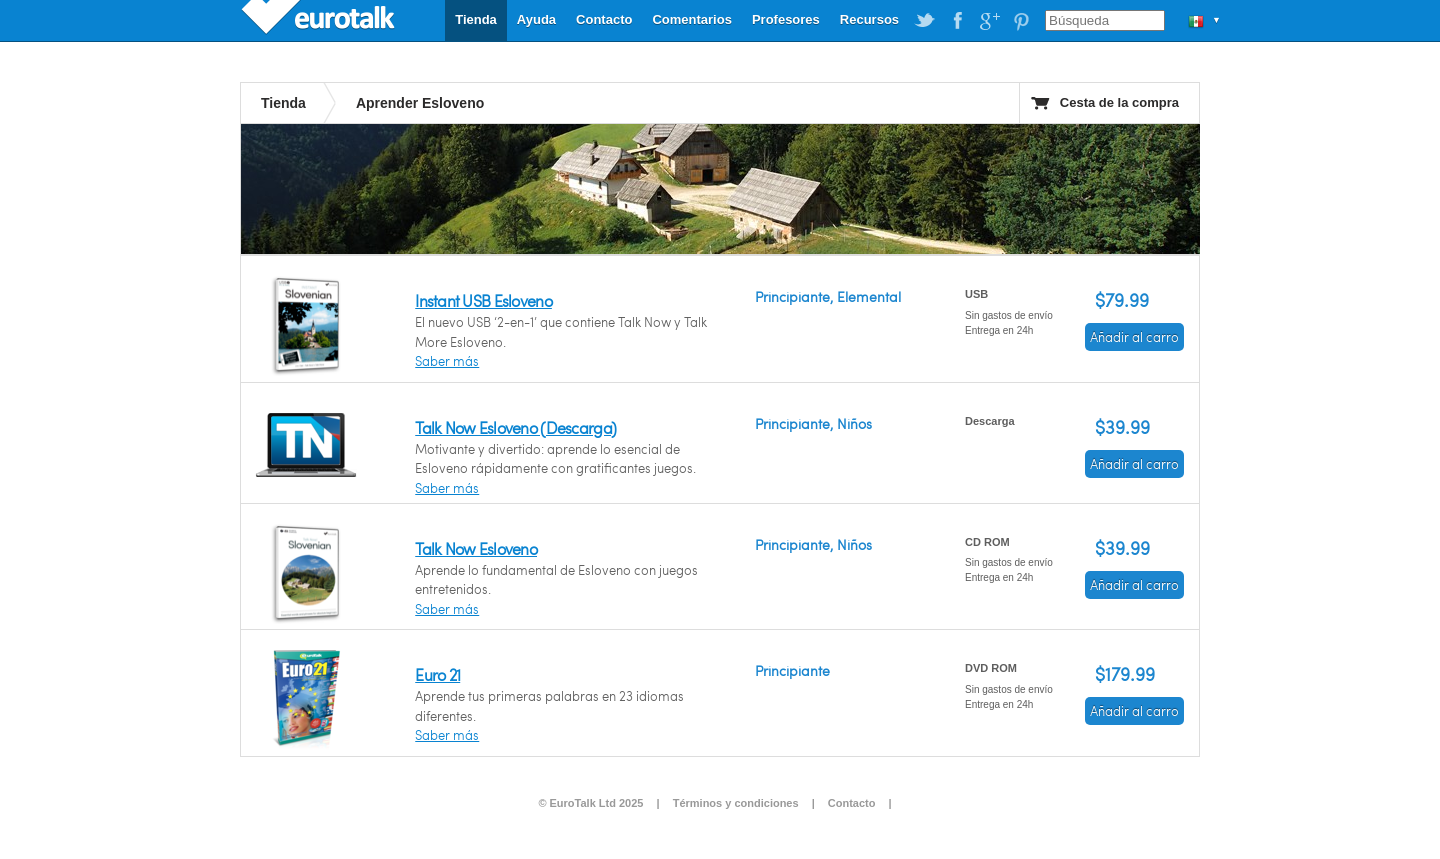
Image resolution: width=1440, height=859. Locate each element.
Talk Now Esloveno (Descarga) (515, 427)
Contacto (604, 19)
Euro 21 (437, 674)
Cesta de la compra (1119, 102)
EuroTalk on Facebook (957, 21)
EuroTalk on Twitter (925, 21)
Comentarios (691, 19)
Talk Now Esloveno (476, 548)
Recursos (869, 19)
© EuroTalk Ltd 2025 (590, 803)
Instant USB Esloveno (483, 300)
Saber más (447, 361)
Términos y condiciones (736, 803)
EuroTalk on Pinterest (1021, 21)
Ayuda (536, 19)
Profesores (786, 19)
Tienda (476, 19)
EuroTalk (320, 20)
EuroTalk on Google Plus (989, 21)
